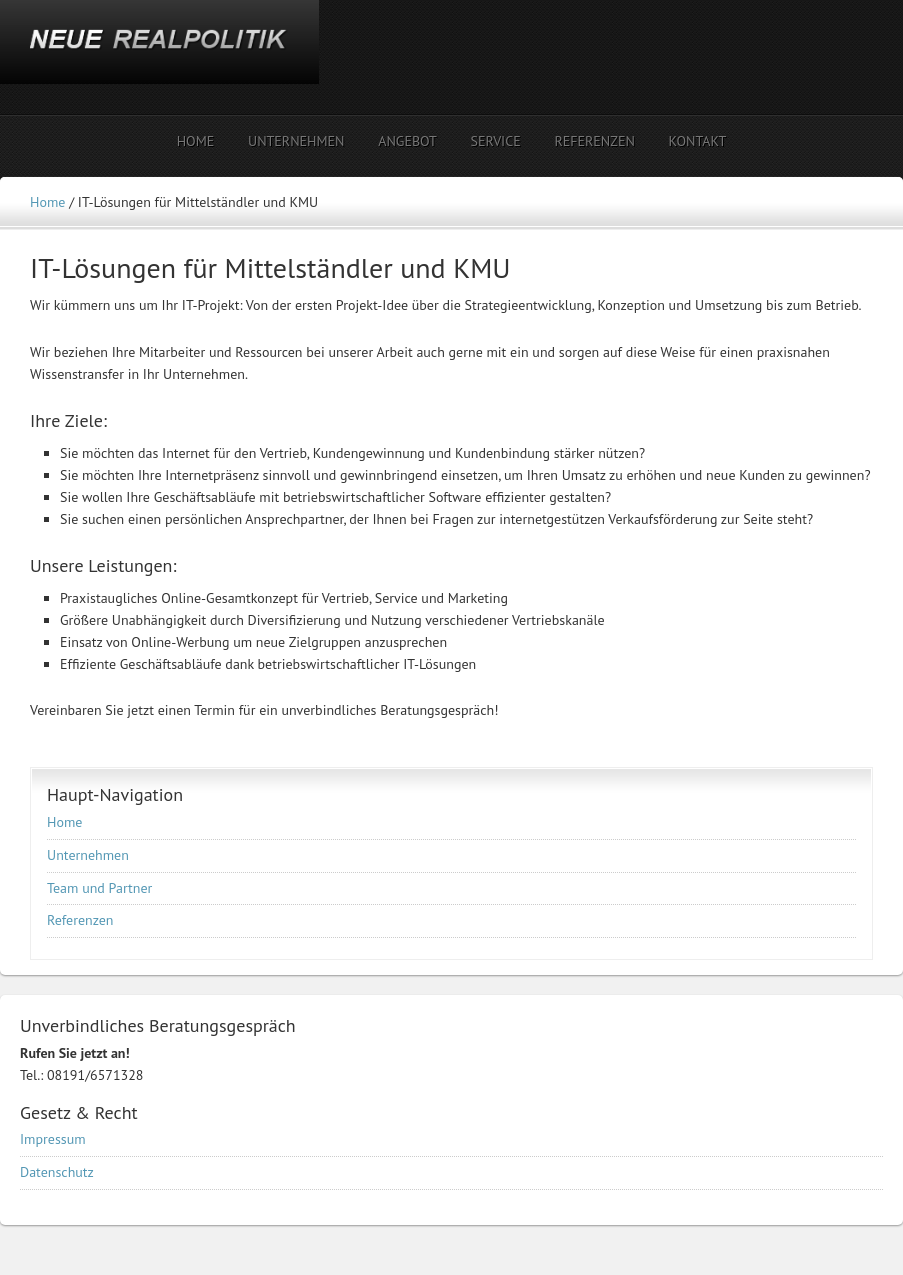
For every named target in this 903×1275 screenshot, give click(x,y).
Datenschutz (57, 1172)
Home (64, 822)
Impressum (53, 1139)
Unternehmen (88, 855)
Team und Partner (99, 888)
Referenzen (80, 920)
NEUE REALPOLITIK (175, 57)
